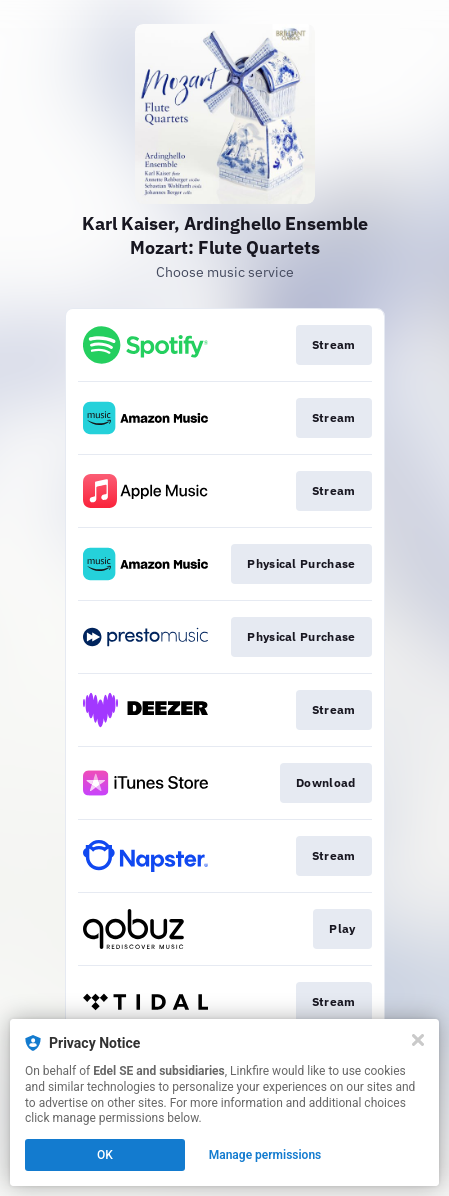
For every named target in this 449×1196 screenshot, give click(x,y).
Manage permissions (265, 1155)
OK (105, 1155)
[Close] (418, 1040)
